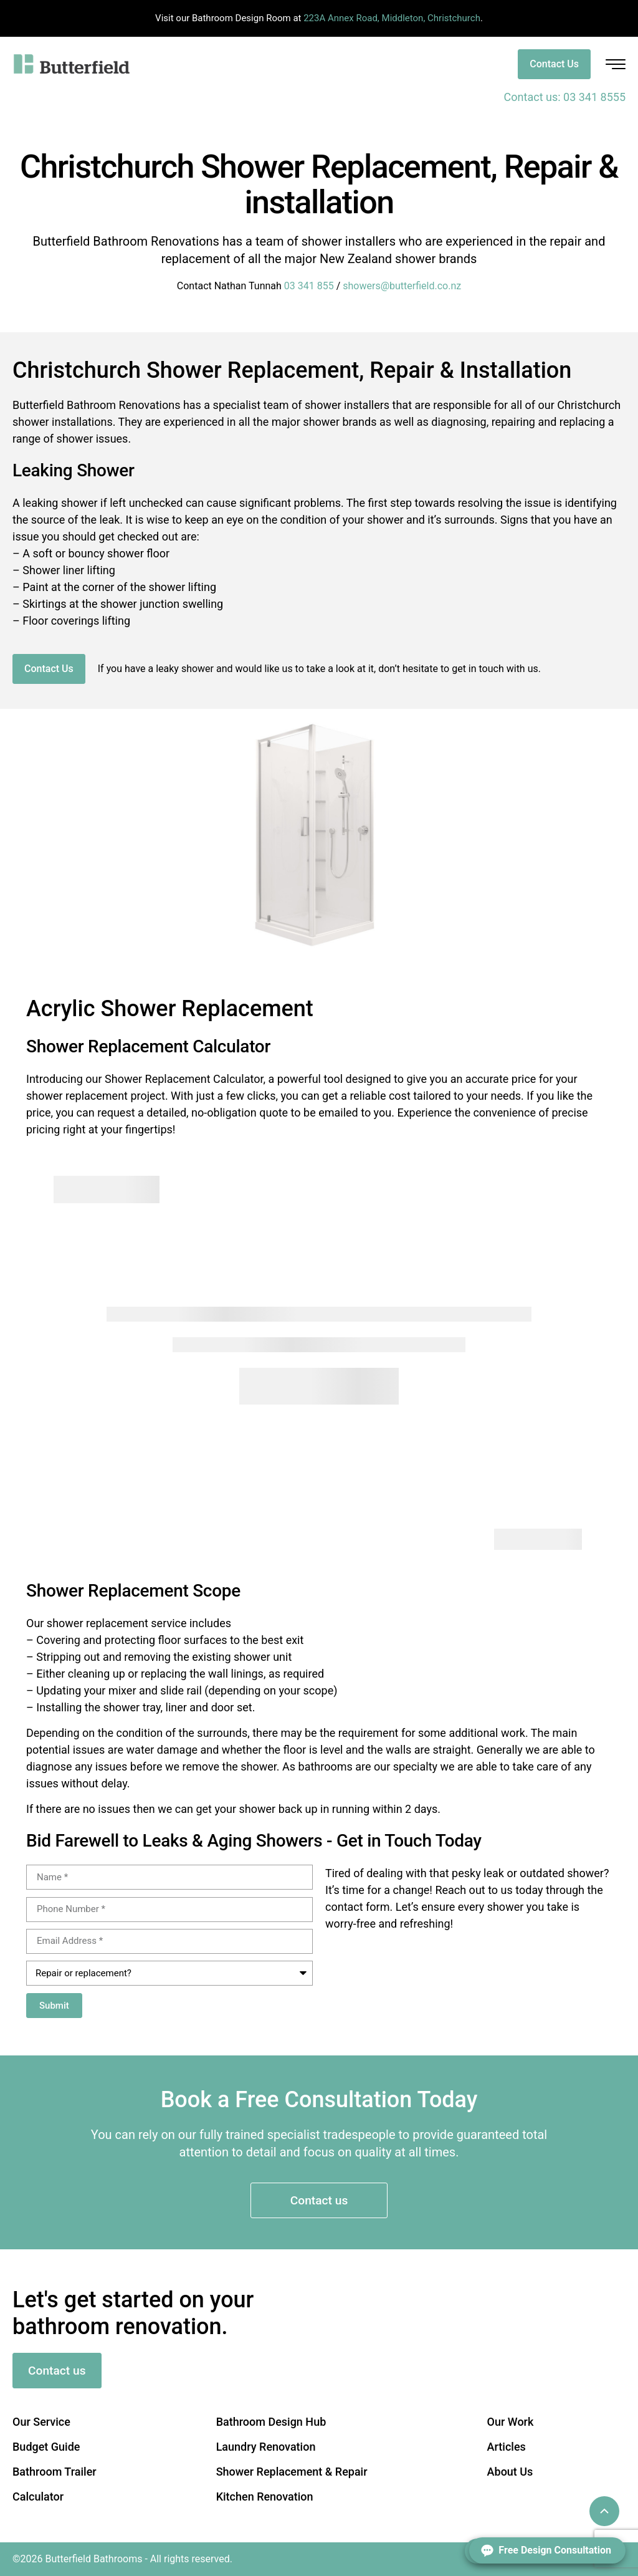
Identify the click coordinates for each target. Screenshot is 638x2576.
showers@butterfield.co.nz (402, 286)
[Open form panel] (547, 2550)
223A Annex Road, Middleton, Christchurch (391, 18)
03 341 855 (309, 286)
